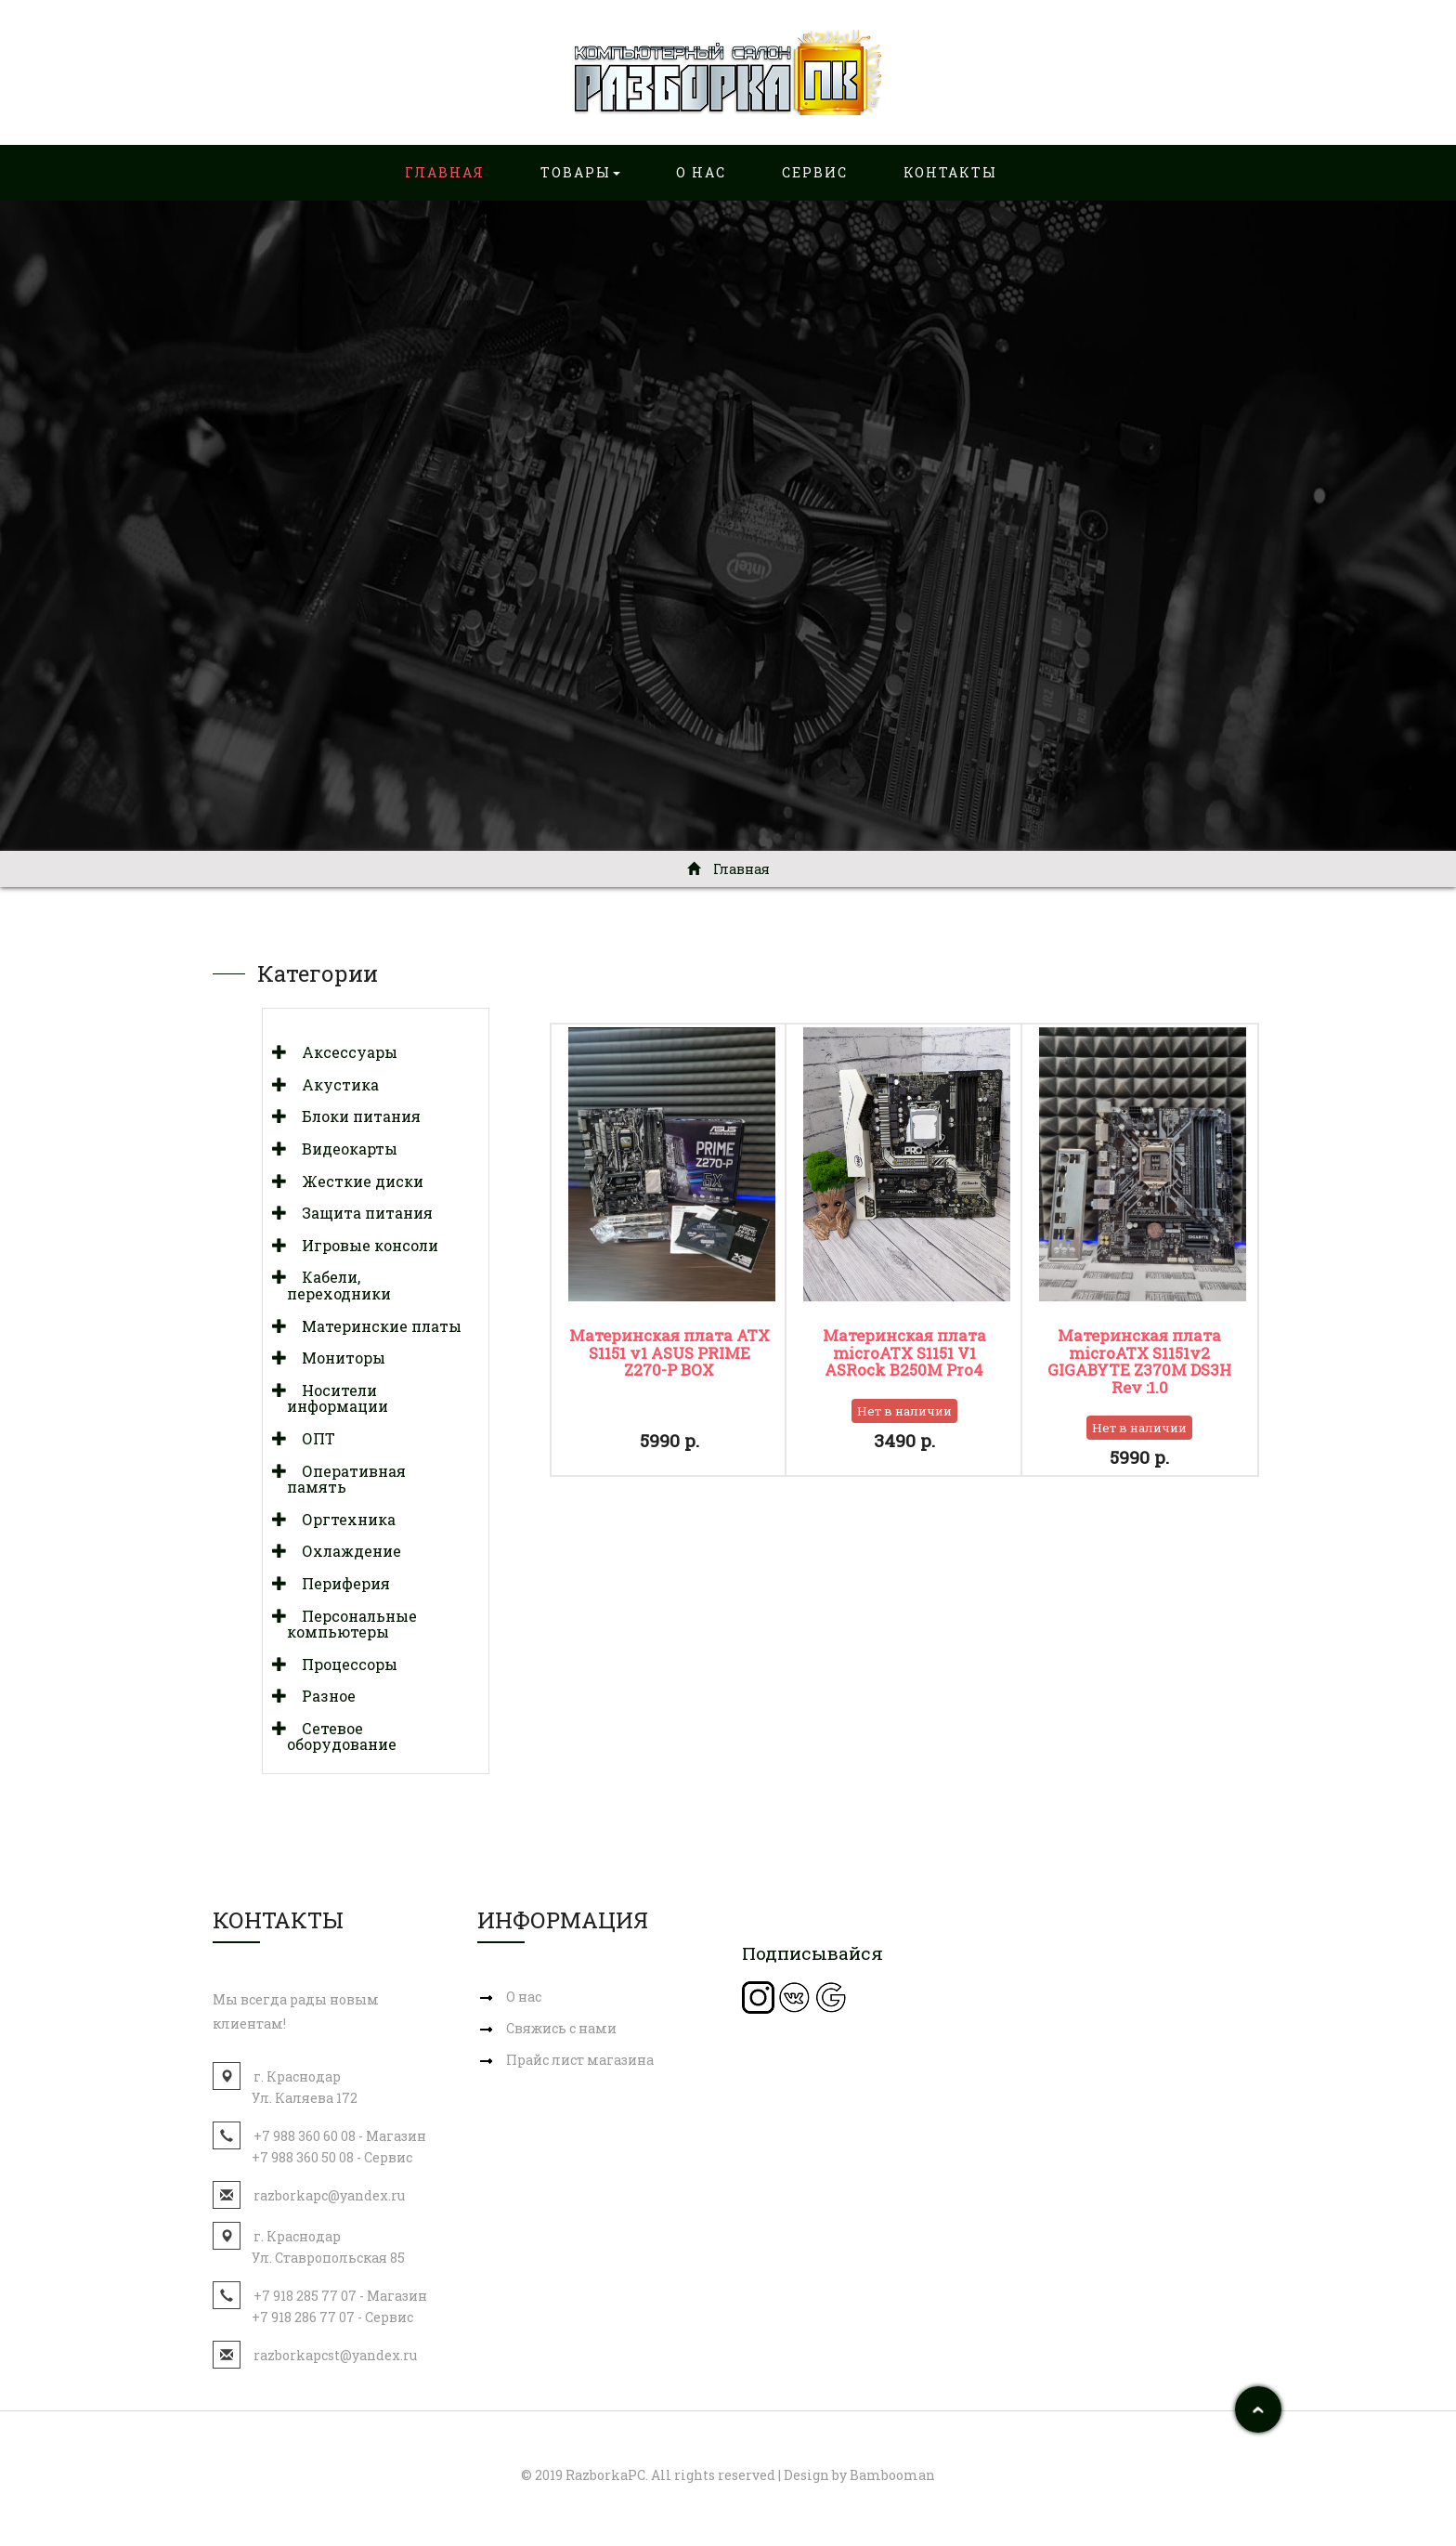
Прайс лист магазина (580, 2060)
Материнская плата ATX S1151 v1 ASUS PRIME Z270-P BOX (669, 1352)
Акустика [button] (333, 1084)
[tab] (375, 1052)
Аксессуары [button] (342, 1052)
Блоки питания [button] (354, 1116)
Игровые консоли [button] (362, 1245)
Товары (580, 172)
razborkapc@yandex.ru (329, 2195)
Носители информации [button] (337, 1398)
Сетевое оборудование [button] (341, 1736)
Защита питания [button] (360, 1212)
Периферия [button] (338, 1583)
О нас (701, 172)
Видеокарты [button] (342, 1148)
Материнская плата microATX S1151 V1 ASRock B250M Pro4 (904, 1352)
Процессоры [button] (342, 1664)
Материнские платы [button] (374, 1326)
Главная (445, 172)
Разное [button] (321, 1695)
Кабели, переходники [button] (339, 1285)
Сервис (815, 172)
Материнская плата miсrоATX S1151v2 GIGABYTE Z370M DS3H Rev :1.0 (1139, 1361)
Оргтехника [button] (341, 1519)
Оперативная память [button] (346, 1479)
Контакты (950, 172)
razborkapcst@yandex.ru (335, 2355)
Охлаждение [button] (344, 1550)
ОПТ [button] (311, 1438)
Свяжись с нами (561, 2028)
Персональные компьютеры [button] (352, 1624)
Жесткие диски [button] (355, 1181)
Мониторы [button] (336, 1357)
